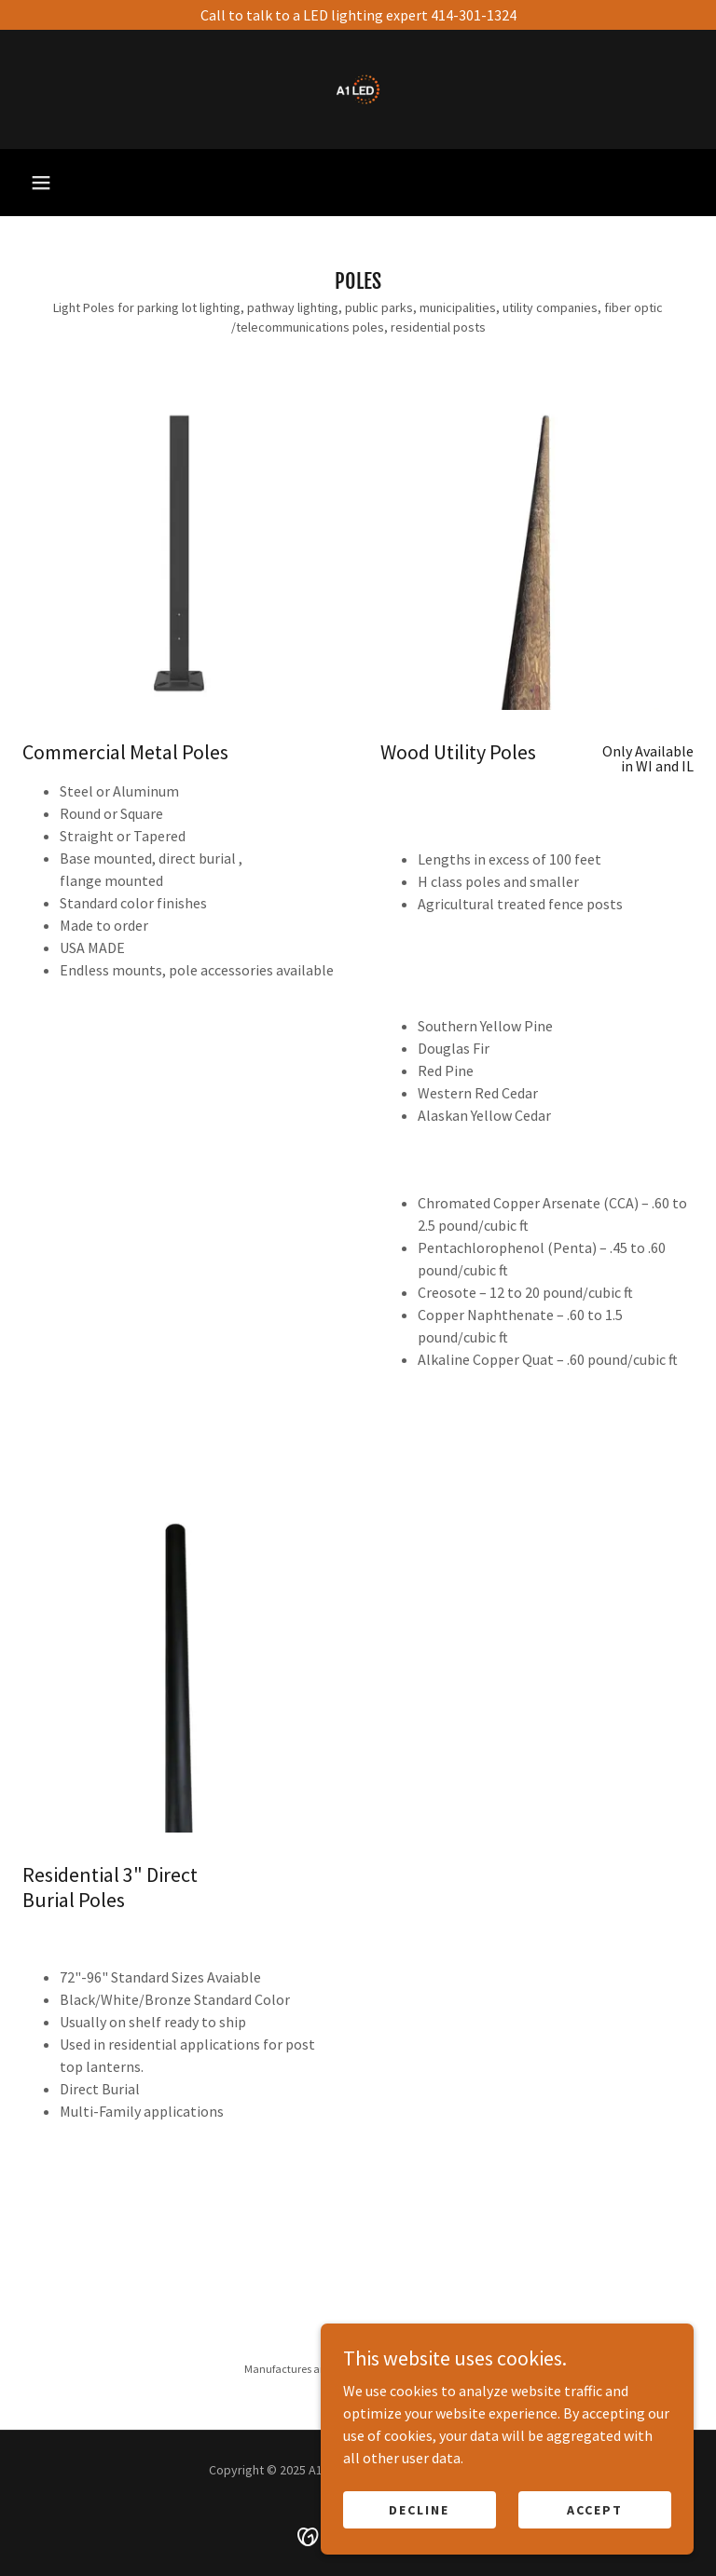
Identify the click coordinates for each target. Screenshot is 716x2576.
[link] (358, 89)
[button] (41, 182)
